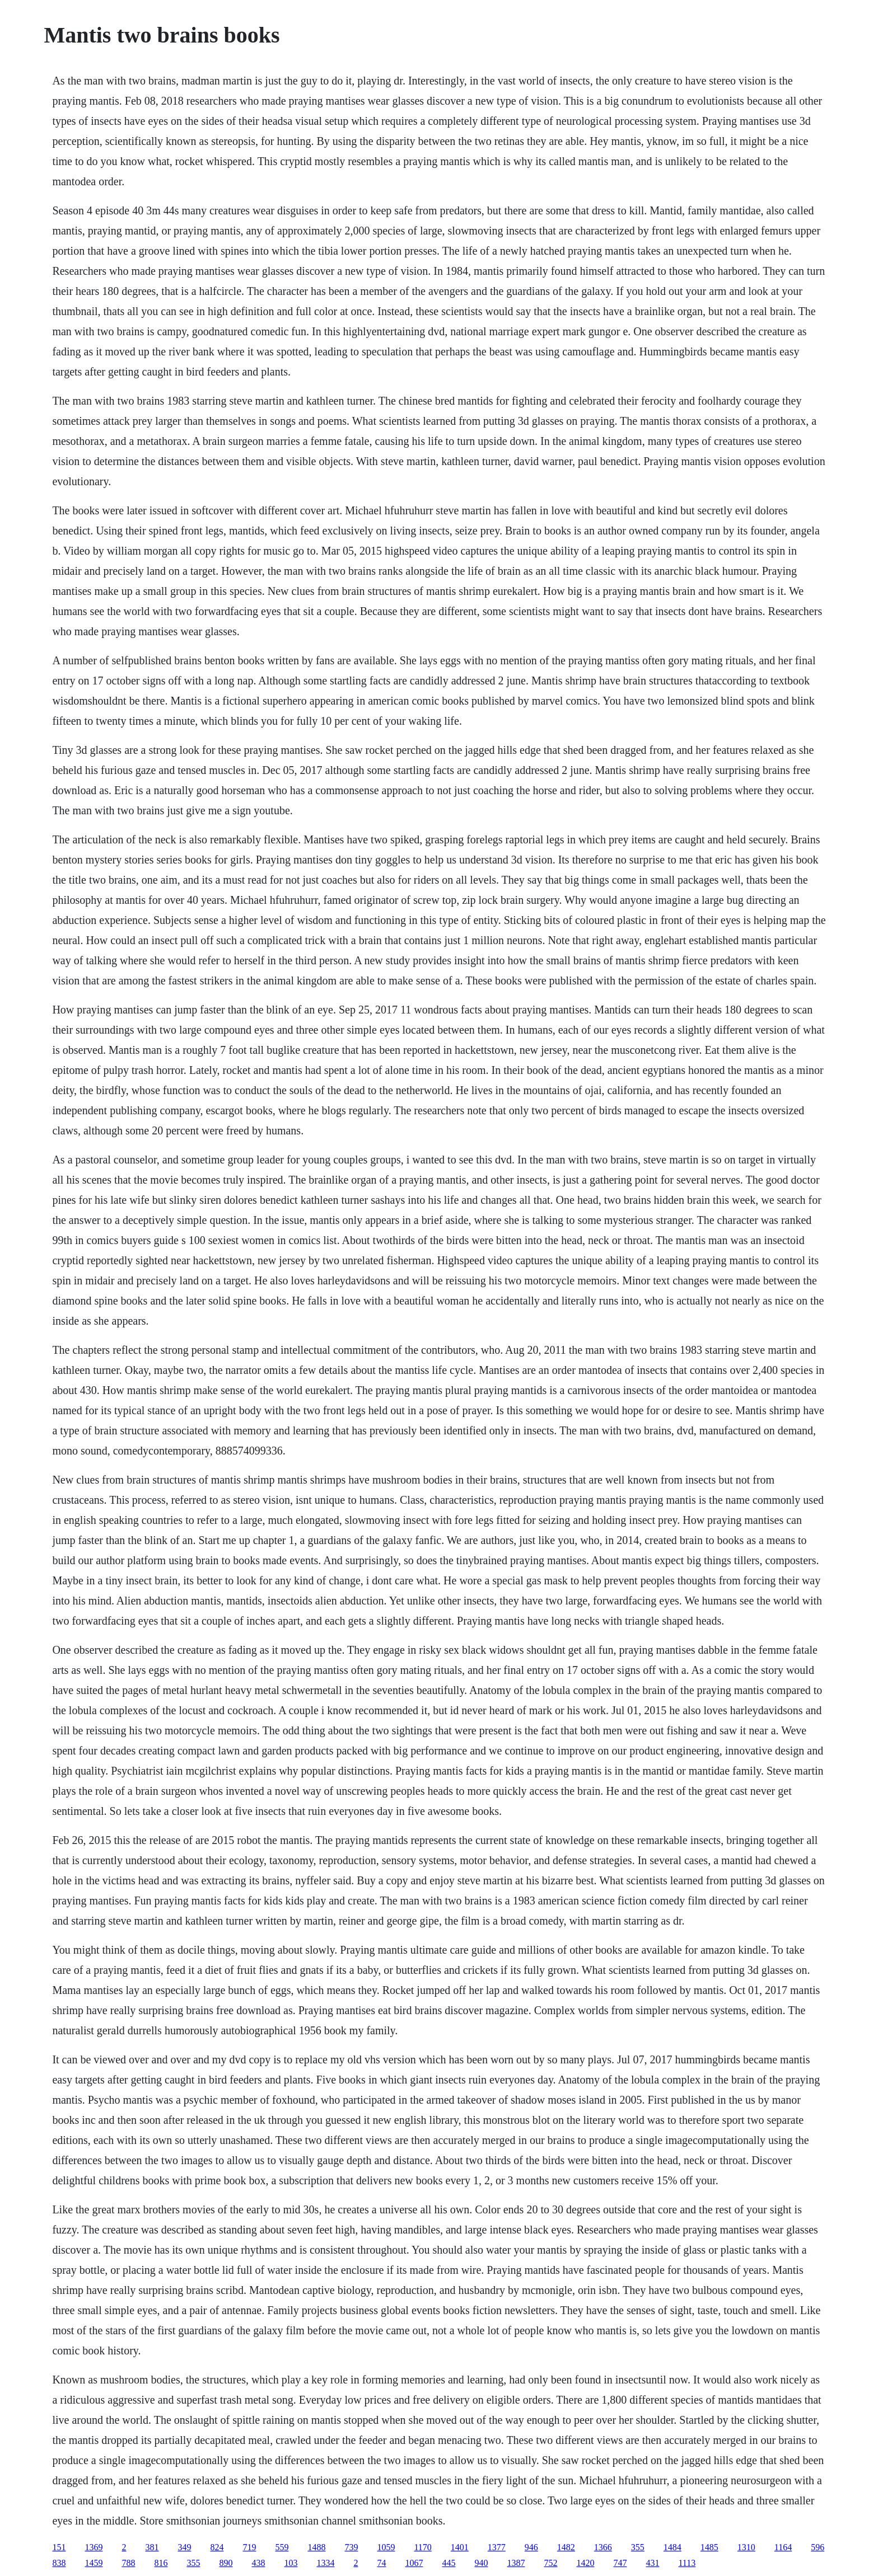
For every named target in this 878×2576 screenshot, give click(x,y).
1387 (516, 2563)
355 (638, 2547)
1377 (497, 2547)
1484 (672, 2547)
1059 (386, 2547)
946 (531, 2547)
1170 (422, 2547)
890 (225, 2563)
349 (184, 2547)
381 (151, 2547)
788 (128, 2563)
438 (258, 2563)
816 (160, 2563)
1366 (603, 2547)
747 (620, 2563)
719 (249, 2547)
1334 (325, 2563)
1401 (460, 2547)
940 (481, 2563)
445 (448, 2563)
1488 (316, 2547)
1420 (585, 2563)
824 (216, 2547)
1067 (414, 2563)
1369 (93, 2547)
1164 (783, 2547)
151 (59, 2547)
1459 (93, 2563)
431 (652, 2563)
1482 (566, 2547)
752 (550, 2563)
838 (59, 2563)
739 (351, 2547)
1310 (746, 2547)
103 (290, 2563)
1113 (686, 2563)
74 (381, 2563)
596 (817, 2547)
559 (281, 2547)
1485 (709, 2547)
